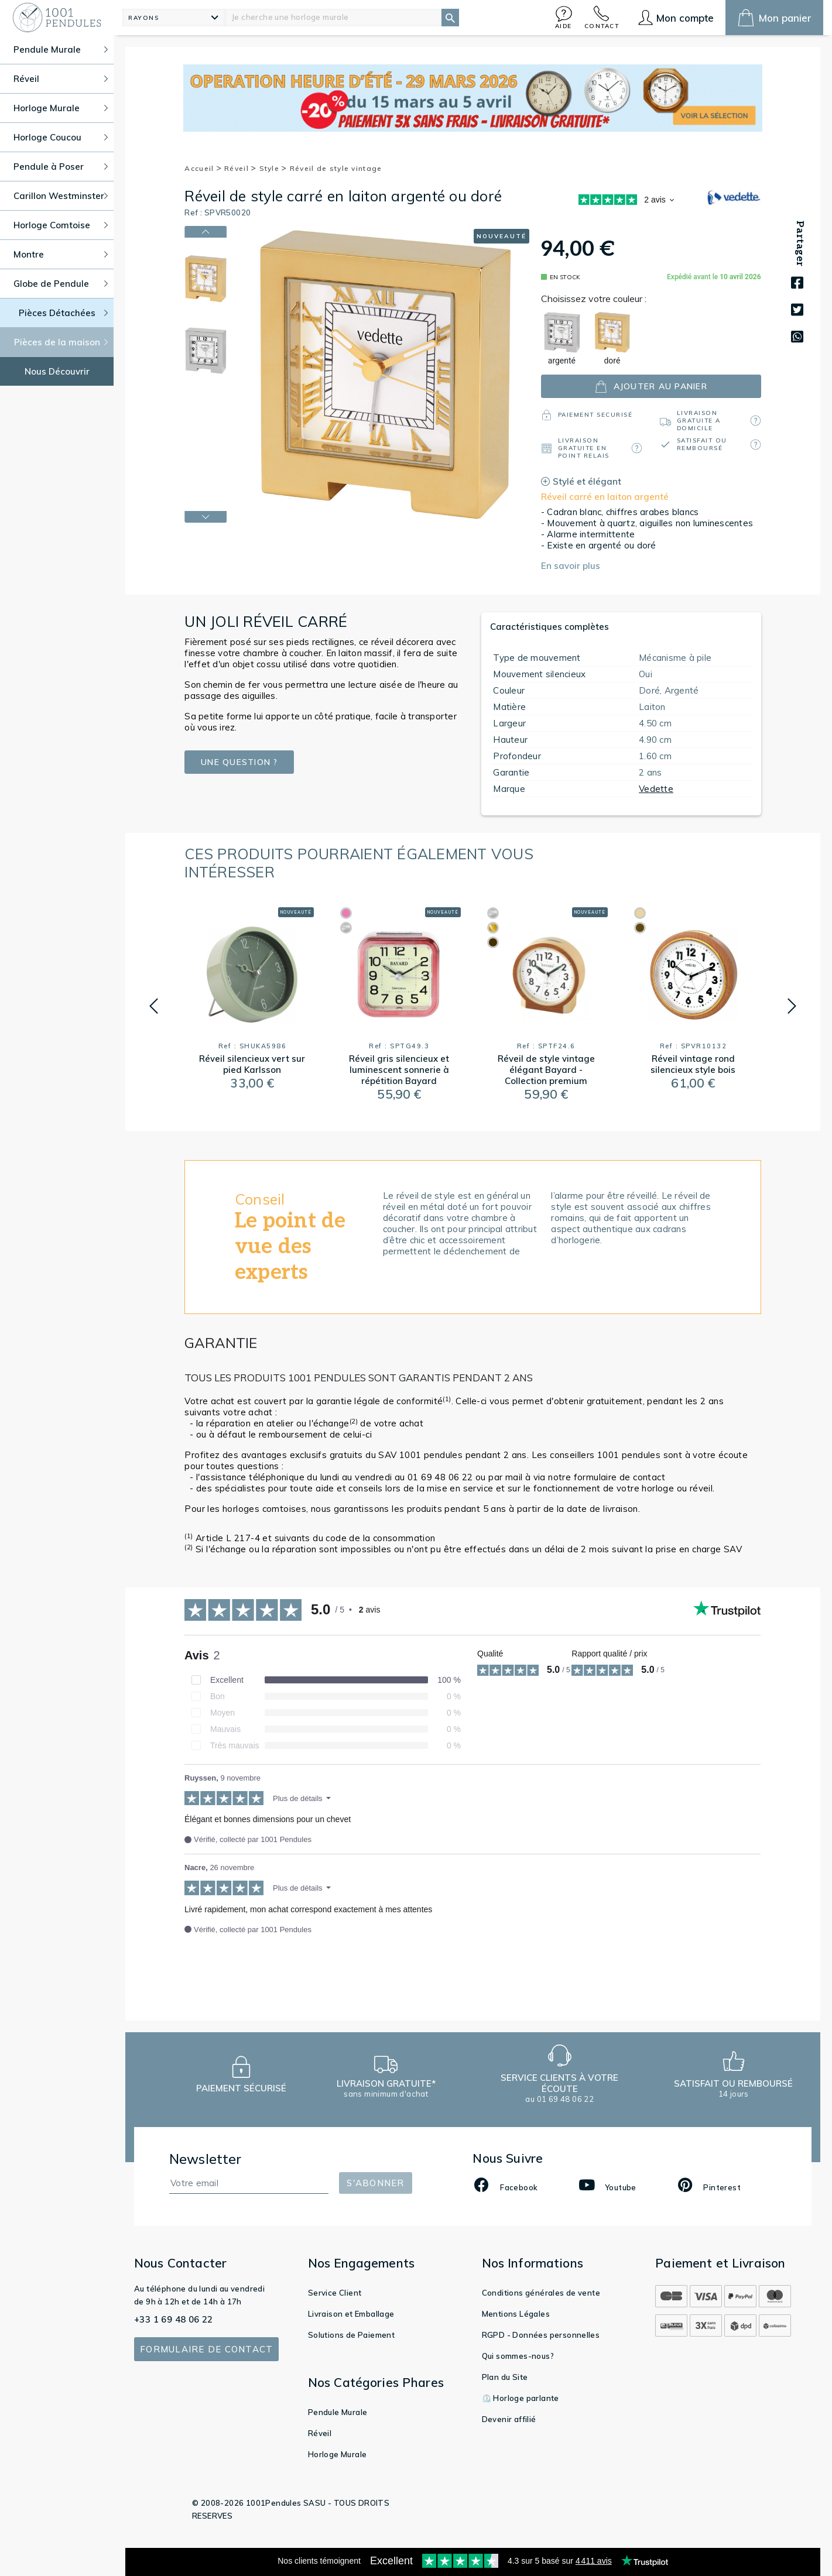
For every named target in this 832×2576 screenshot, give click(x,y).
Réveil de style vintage (336, 168)
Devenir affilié (509, 2419)
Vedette (656, 788)
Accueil (203, 168)
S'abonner (375, 2183)
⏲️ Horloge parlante (520, 2398)
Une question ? (239, 762)
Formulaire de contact (206, 2349)
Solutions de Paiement (351, 2335)
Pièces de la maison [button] (61, 342)
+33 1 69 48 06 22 (173, 2319)
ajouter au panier (651, 386)
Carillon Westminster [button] (60, 195)
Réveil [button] (60, 78)
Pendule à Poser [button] (60, 166)
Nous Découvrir (57, 371)
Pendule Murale (338, 2412)
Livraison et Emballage (351, 2313)
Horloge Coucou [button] (60, 137)
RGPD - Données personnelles (541, 2335)
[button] (563, 17)
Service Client (335, 2292)
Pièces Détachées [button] (63, 312)
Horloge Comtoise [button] (60, 225)
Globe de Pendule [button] (60, 283)
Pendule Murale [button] (60, 49)
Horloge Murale (337, 2454)
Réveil (240, 168)
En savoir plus (570, 565)
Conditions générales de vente (541, 2292)
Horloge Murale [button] (60, 108)
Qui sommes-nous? (518, 2356)
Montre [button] (60, 254)
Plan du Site (505, 2377)
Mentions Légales (516, 2313)
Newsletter (205, 2158)
